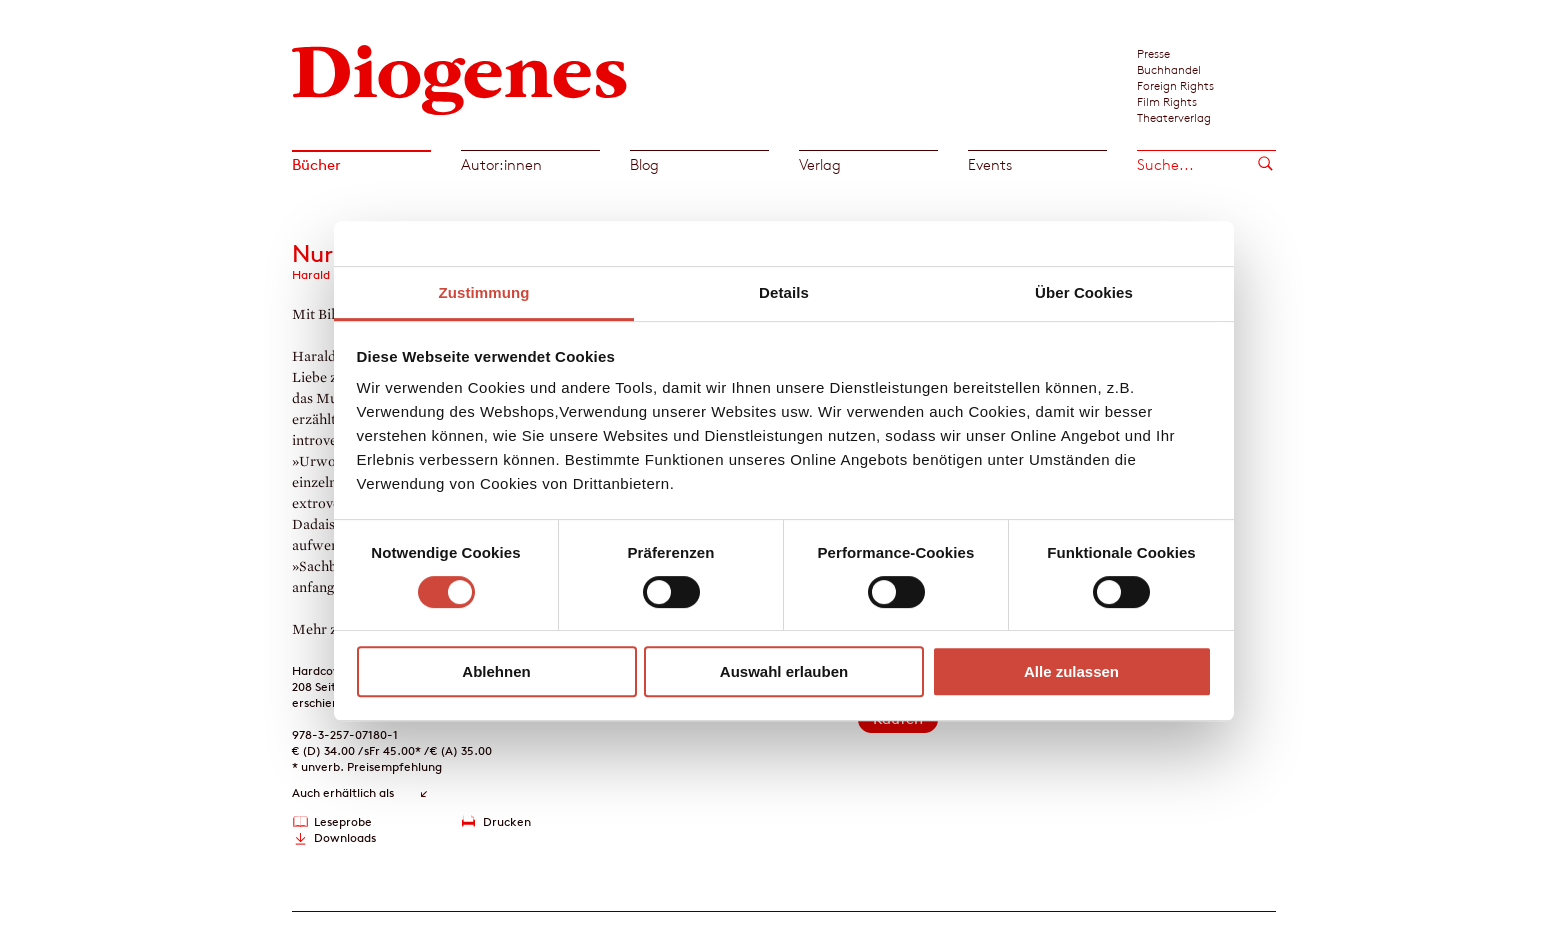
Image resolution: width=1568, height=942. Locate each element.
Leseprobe (343, 821)
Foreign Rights (1175, 85)
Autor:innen (501, 164)
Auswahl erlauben (784, 671)
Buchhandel (1169, 69)
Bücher (316, 164)
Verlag (820, 164)
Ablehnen (496, 671)
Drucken (507, 821)
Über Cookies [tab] (1084, 292)
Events (990, 164)
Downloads (345, 837)
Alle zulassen (1071, 671)
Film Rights (1167, 101)
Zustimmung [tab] (484, 292)
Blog (644, 164)
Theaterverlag (1174, 117)
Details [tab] (784, 292)
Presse (1153, 53)
